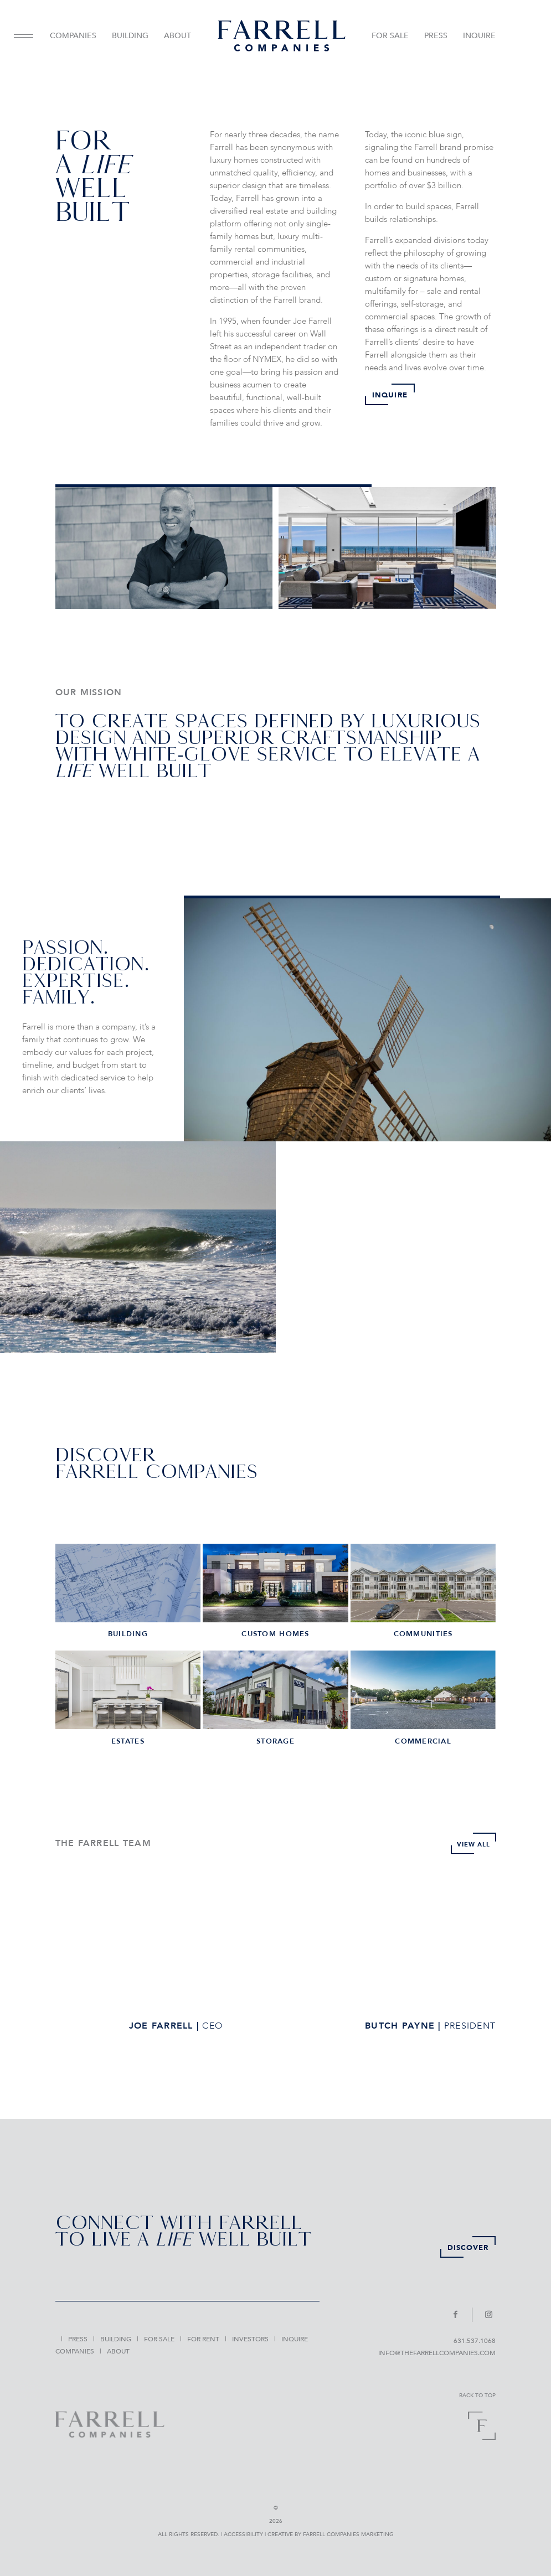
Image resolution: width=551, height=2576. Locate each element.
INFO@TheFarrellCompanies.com (437, 2353)
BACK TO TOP (477, 2396)
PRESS (435, 35)
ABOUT (177, 35)
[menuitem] (28, 36)
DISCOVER (467, 2248)
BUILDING (130, 35)
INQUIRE (479, 35)
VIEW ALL (469, 1844)
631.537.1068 (475, 2341)
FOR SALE (390, 35)
